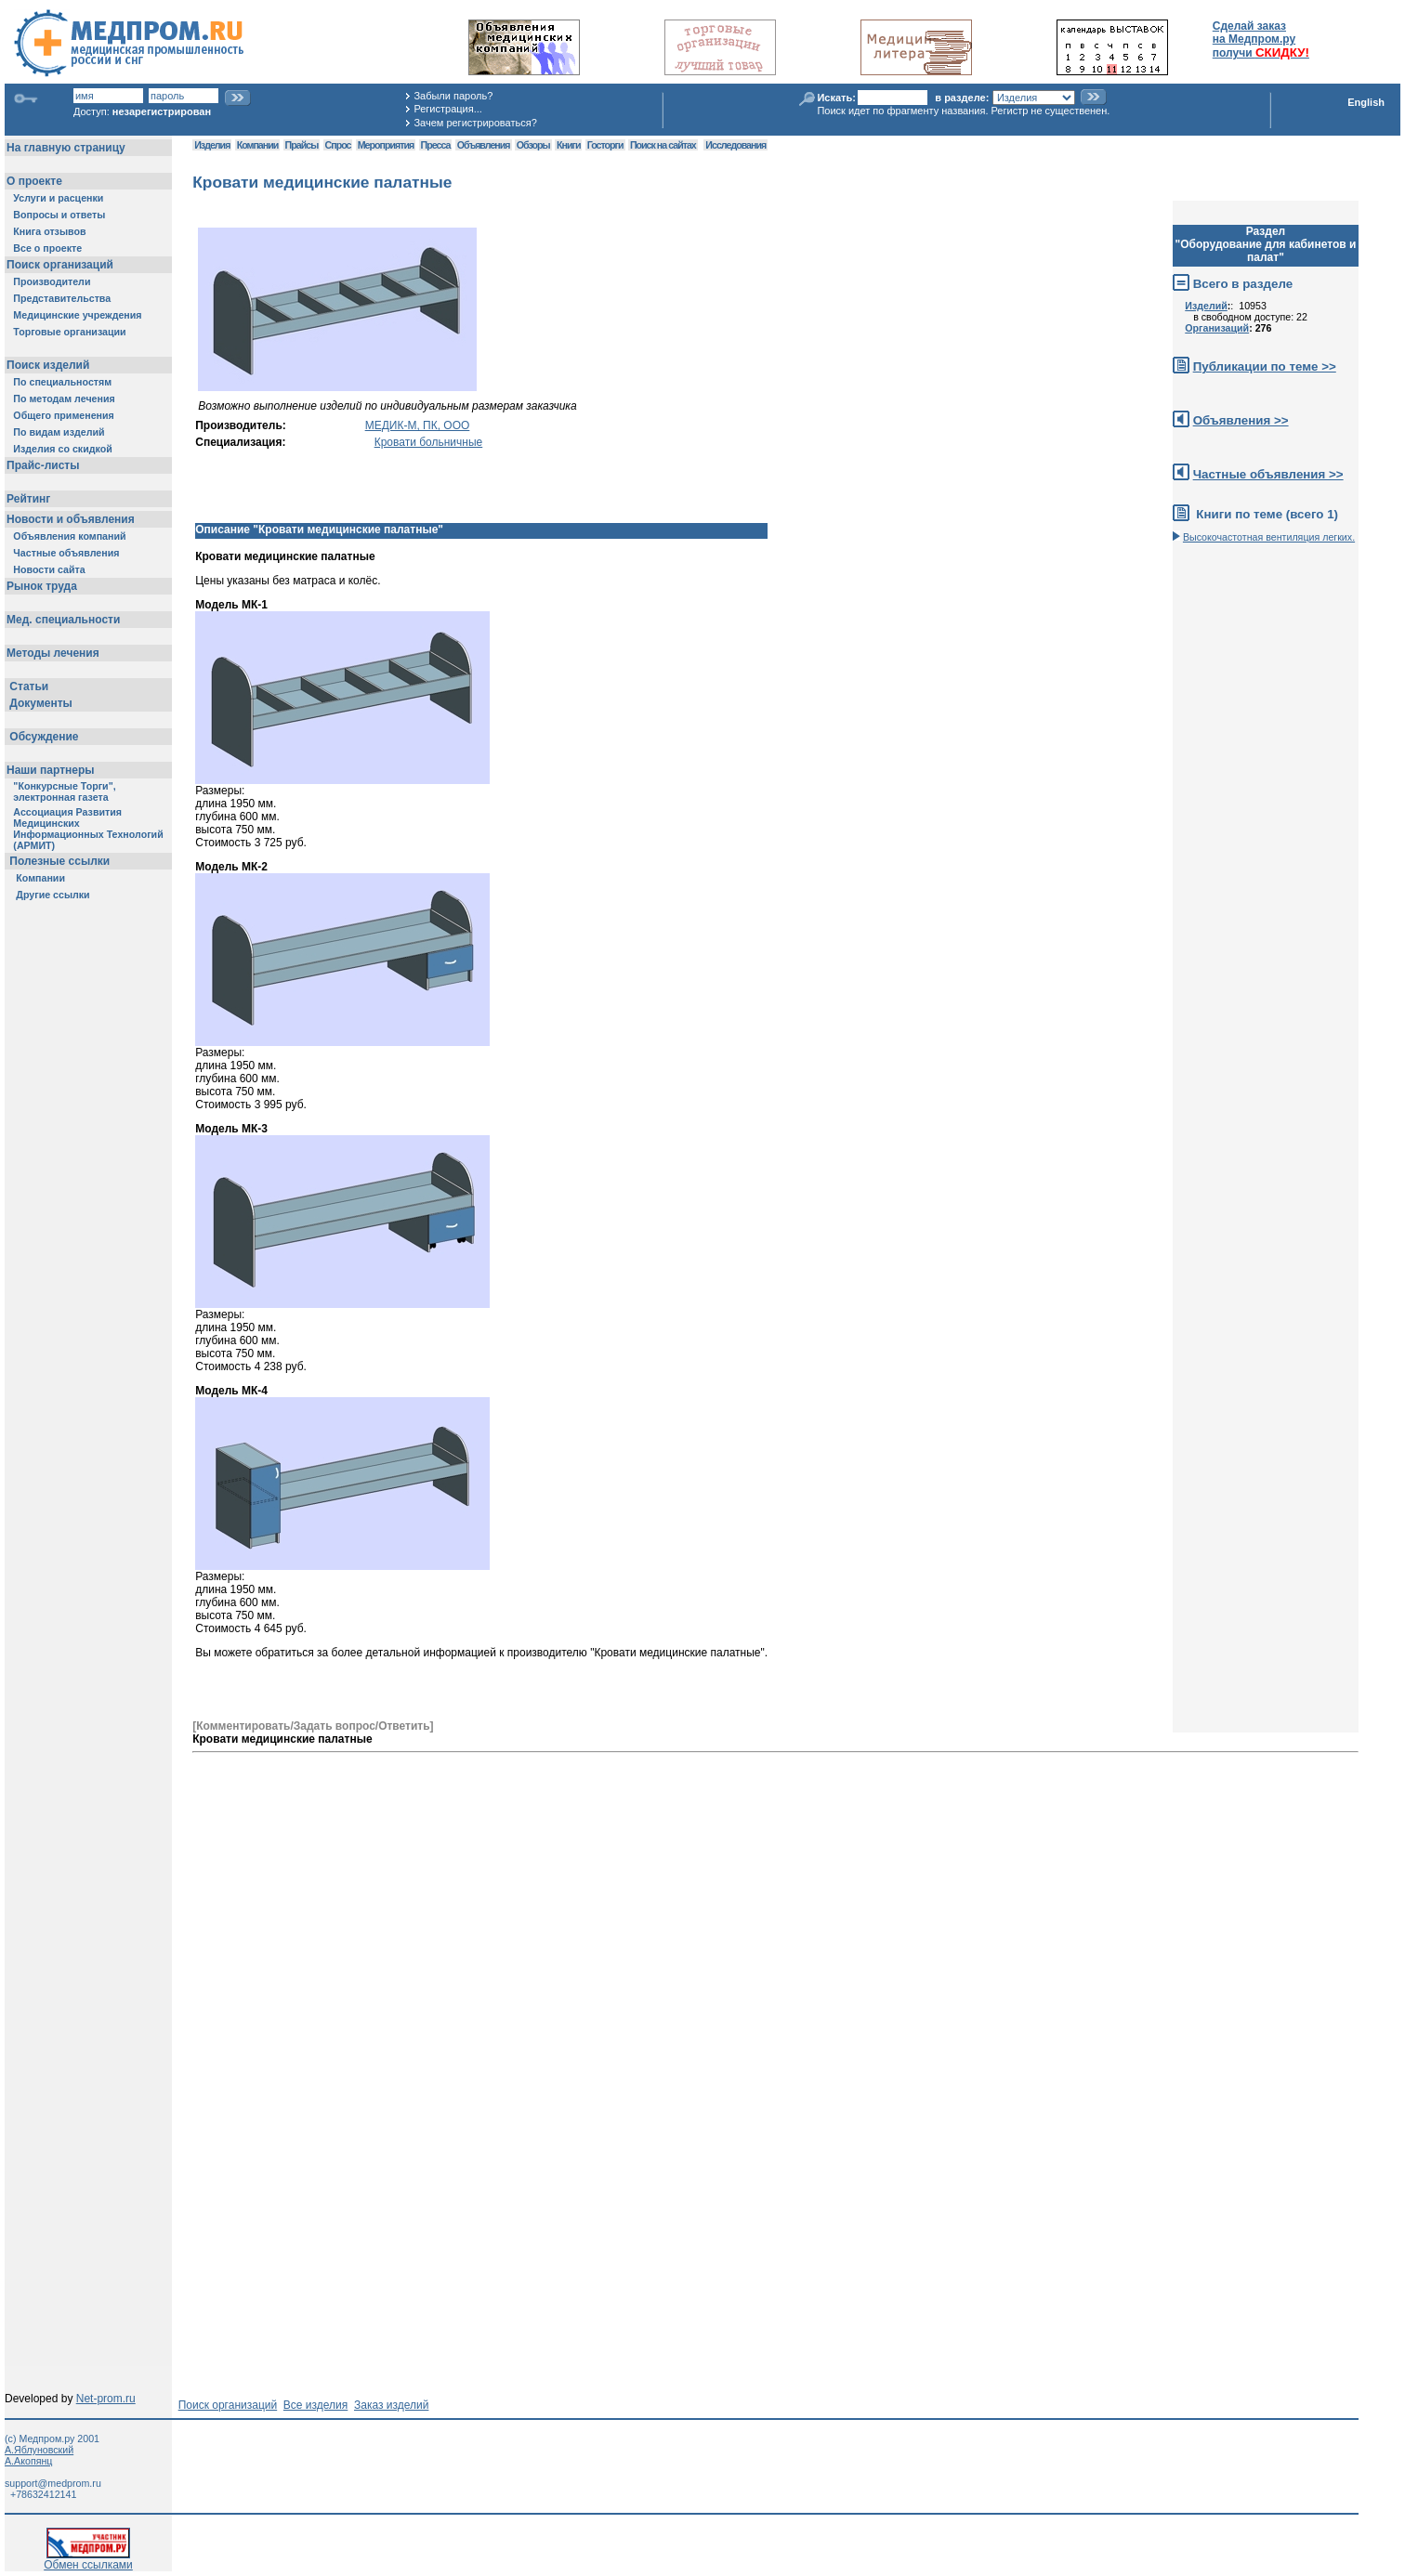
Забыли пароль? (453, 95)
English (1366, 102)
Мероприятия (385, 144)
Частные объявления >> (1268, 474)
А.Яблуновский (39, 2449)
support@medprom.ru (53, 2483)
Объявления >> (1241, 420)
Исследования (735, 144)
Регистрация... (447, 108)
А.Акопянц (28, 2460)
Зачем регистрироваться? (475, 122)
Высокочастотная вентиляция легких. (1269, 537)
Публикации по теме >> (1264, 366)
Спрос (338, 144)
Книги (568, 144)
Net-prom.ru (106, 2398)
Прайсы (302, 144)
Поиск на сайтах (663, 144)
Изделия (211, 144)
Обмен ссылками (88, 2559)
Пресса (436, 144)
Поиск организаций (228, 2405)
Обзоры (533, 144)
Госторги (605, 144)
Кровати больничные (428, 442)
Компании (258, 144)
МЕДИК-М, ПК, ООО (417, 425)
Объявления (483, 144)
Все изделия (315, 2405)
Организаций (1217, 327)
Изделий (1206, 305)
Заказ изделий (391, 2405)
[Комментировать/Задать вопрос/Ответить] (312, 1726)
